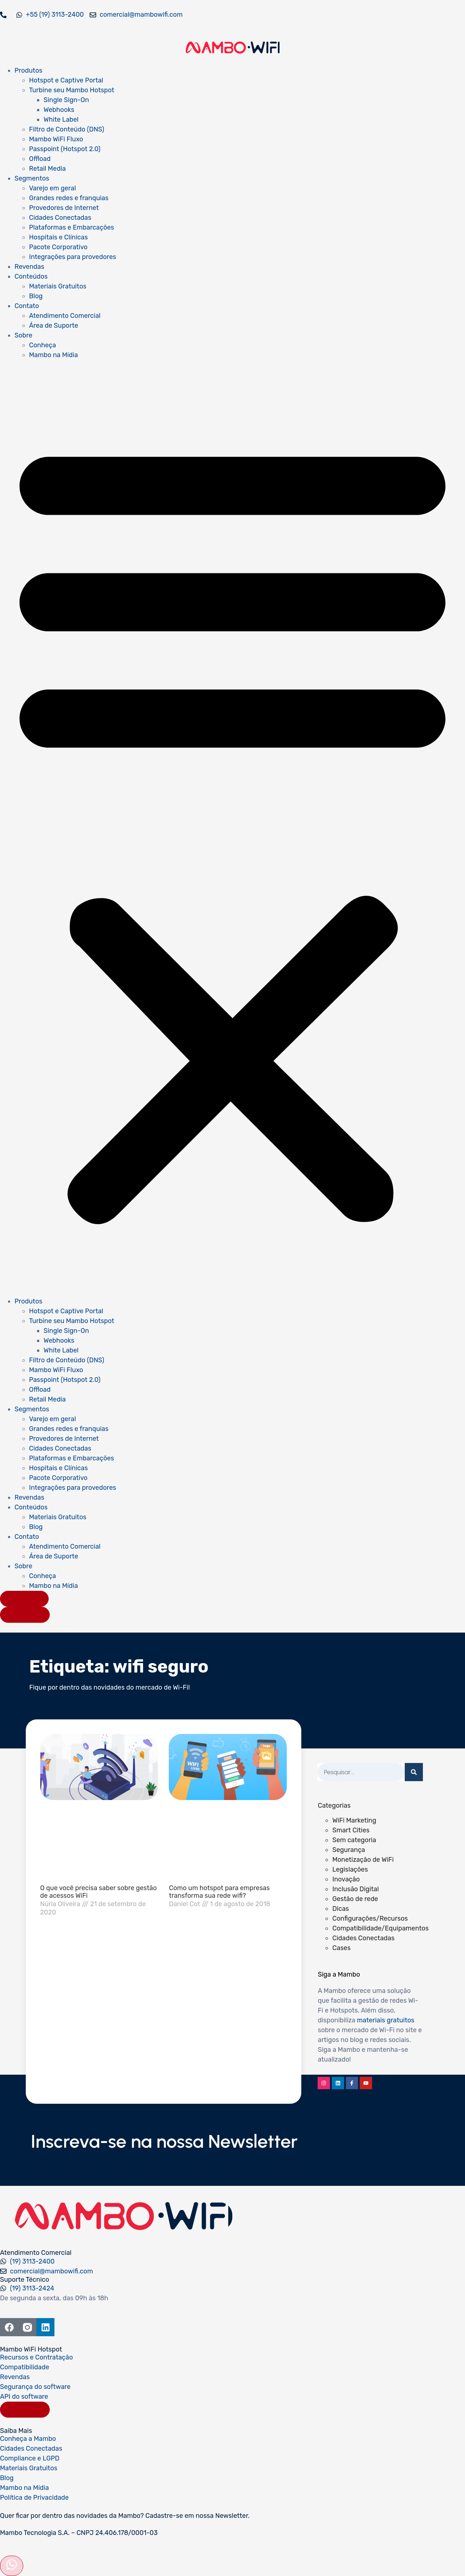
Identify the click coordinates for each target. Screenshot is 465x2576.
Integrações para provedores (72, 257)
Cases (341, 1948)
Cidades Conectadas (60, 218)
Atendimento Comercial (65, 316)
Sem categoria (354, 1840)
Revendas (29, 267)
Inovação (346, 1879)
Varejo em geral (52, 188)
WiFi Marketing (354, 1820)
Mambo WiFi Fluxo (56, 139)
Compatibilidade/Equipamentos (380, 1928)
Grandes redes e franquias (69, 198)
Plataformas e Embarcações (71, 227)
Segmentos (32, 178)
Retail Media (47, 169)
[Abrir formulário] (11, 2566)
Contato (27, 306)
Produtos (28, 70)
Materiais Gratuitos (57, 286)
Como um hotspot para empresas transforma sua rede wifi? (219, 1892)
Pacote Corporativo (58, 247)
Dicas (340, 1909)
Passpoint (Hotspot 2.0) (65, 149)
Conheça (42, 345)
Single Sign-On (66, 100)
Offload (40, 159)
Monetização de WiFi (362, 1860)
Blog (35, 296)
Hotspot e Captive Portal (66, 80)
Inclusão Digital (355, 1889)
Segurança (348, 1850)
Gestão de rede (355, 1899)
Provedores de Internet (64, 208)
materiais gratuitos (385, 2020)
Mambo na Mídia (53, 355)
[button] (232, 828)
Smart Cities (350, 1830)
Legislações (350, 1869)
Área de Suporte (53, 325)
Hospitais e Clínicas (58, 237)
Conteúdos (31, 276)
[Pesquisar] (414, 1772)
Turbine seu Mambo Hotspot (71, 90)
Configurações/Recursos (370, 1918)
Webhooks (59, 110)
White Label (61, 120)
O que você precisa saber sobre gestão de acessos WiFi (98, 1892)
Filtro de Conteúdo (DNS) (66, 129)
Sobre (23, 335)
